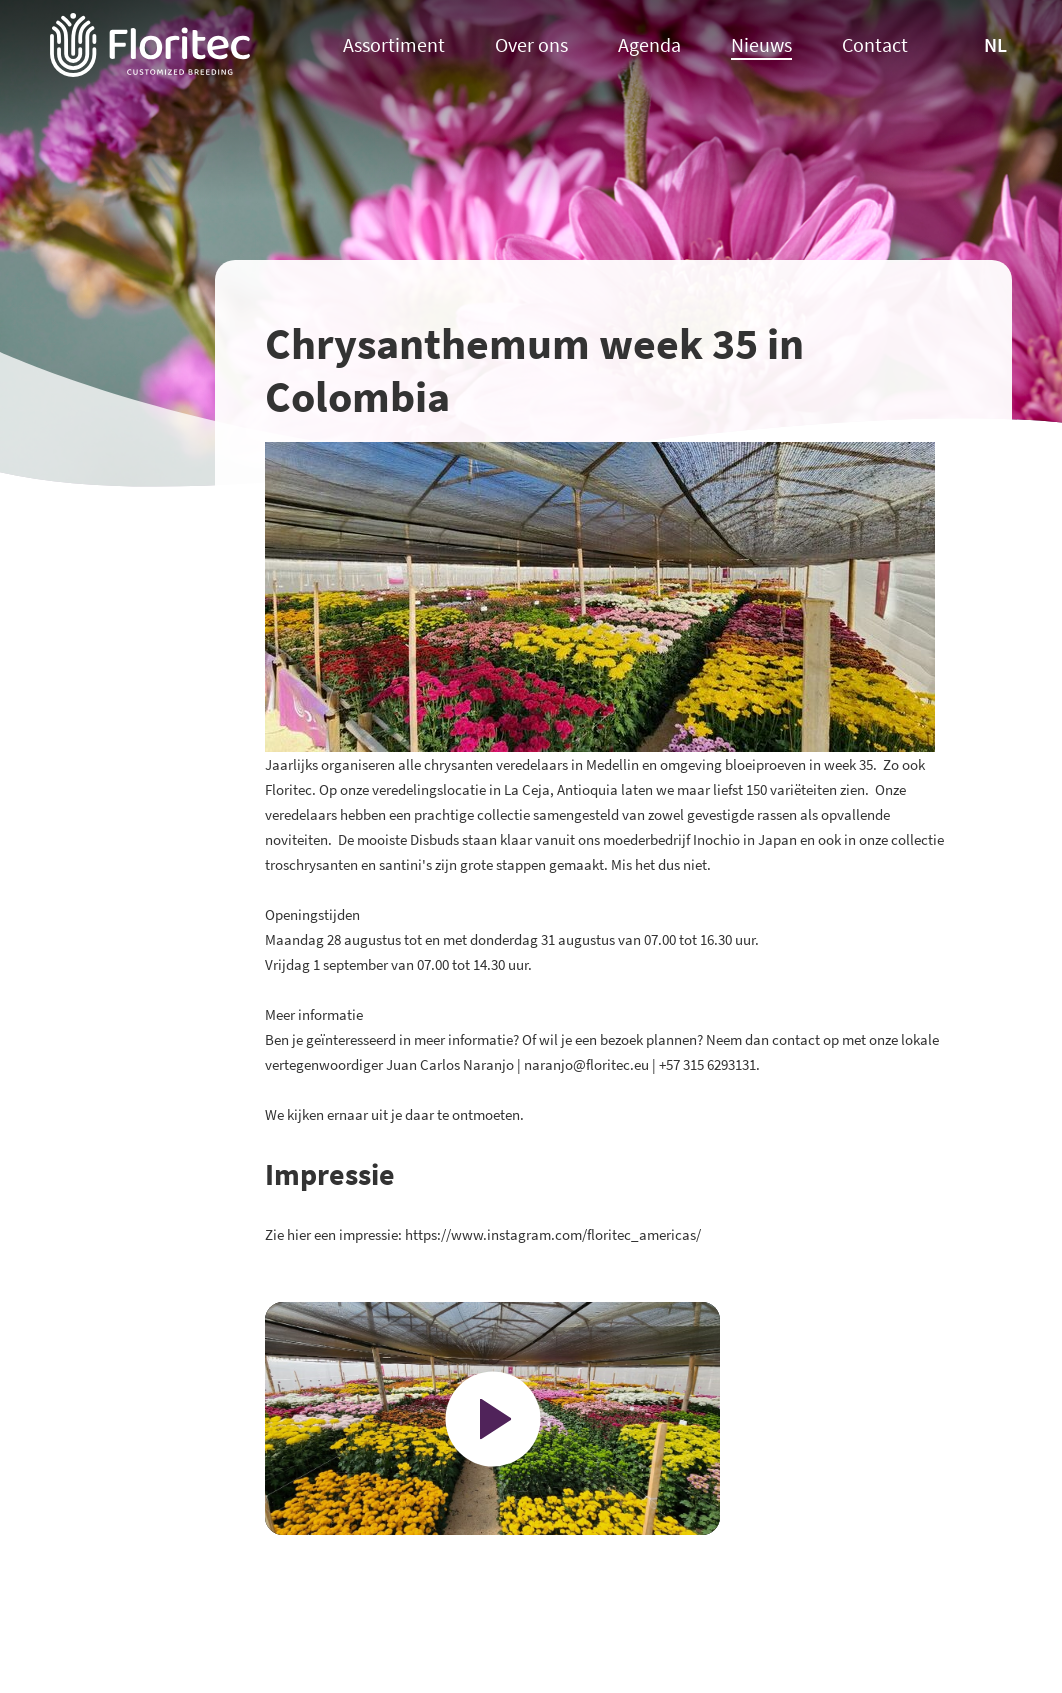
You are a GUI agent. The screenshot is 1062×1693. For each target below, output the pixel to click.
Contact (875, 45)
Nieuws (761, 45)
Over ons (531, 45)
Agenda (649, 45)
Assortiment (394, 45)
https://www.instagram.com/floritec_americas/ (553, 1234)
